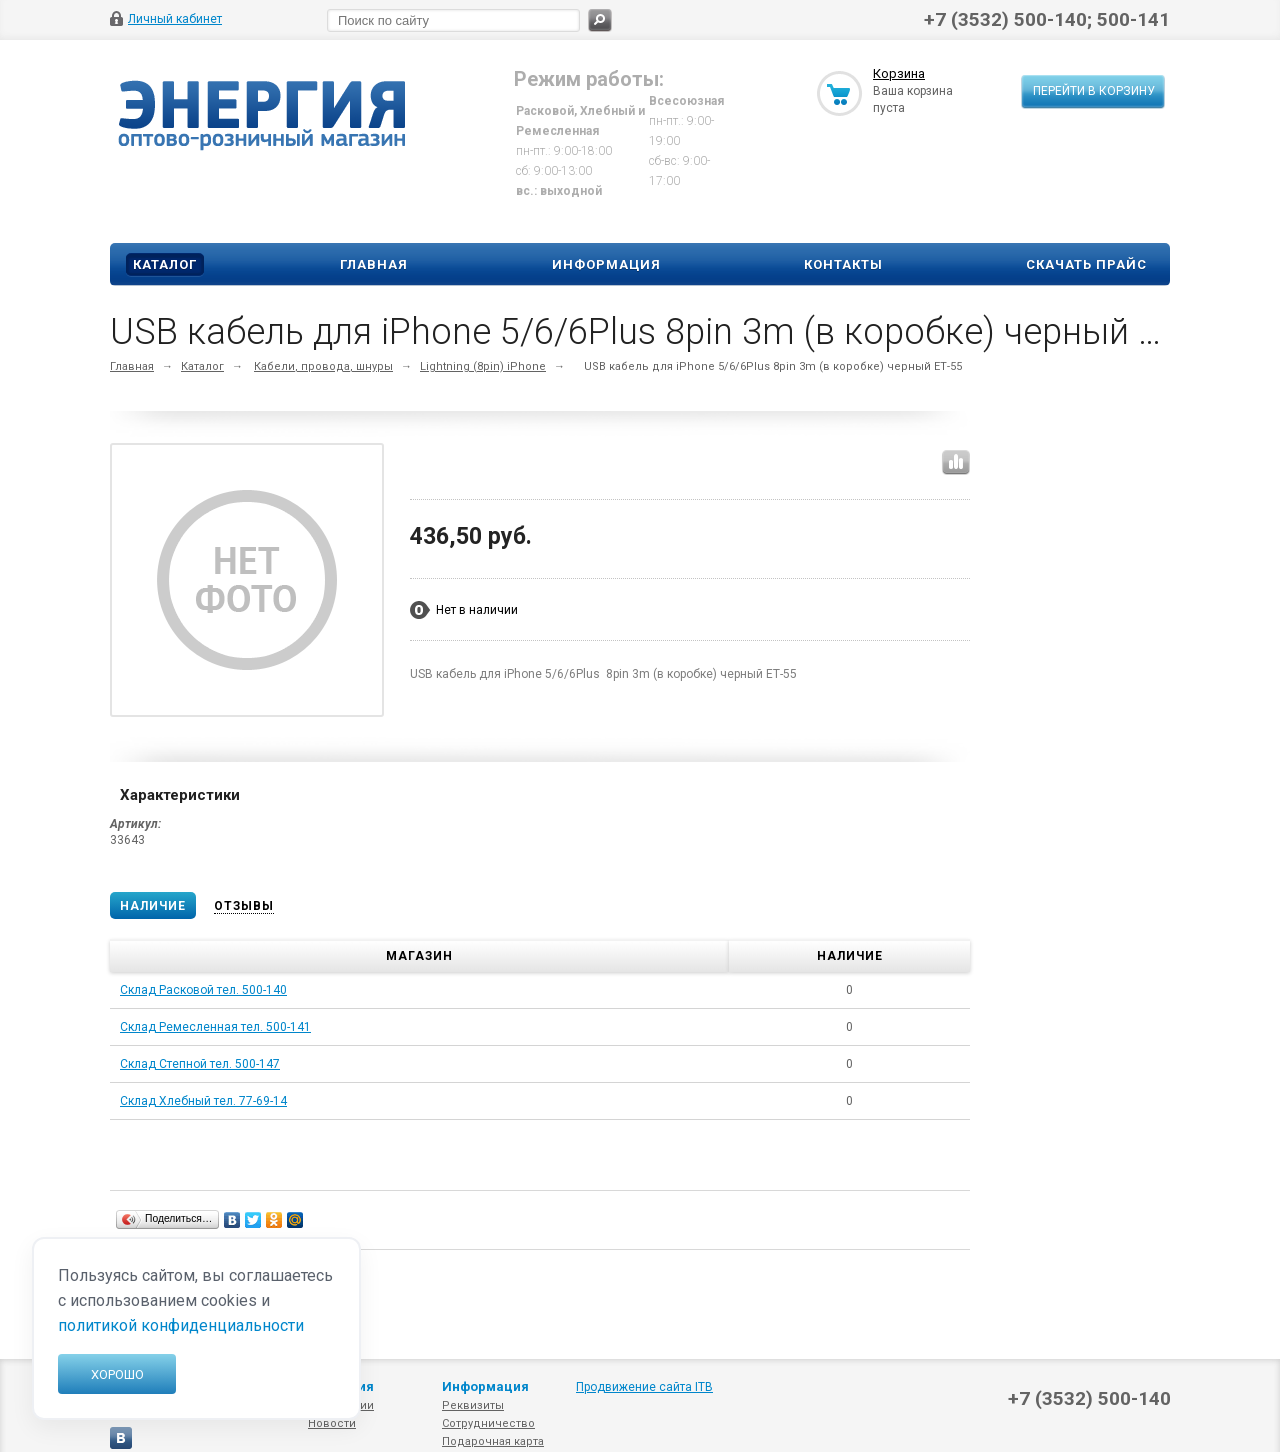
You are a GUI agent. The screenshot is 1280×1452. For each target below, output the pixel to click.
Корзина (899, 73)
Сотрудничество (488, 1423)
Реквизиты (473, 1405)
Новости (332, 1423)
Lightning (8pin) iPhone (483, 366)
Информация (606, 264)
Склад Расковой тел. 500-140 (203, 990)
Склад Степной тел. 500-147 (200, 1064)
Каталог (165, 264)
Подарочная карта (493, 1441)
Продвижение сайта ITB (644, 1387)
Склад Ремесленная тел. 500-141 (215, 1027)
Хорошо (117, 1374)
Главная (374, 264)
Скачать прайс (1086, 264)
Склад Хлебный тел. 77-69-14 (203, 1101)
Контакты (843, 264)
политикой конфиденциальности (181, 1325)
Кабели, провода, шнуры (323, 366)
